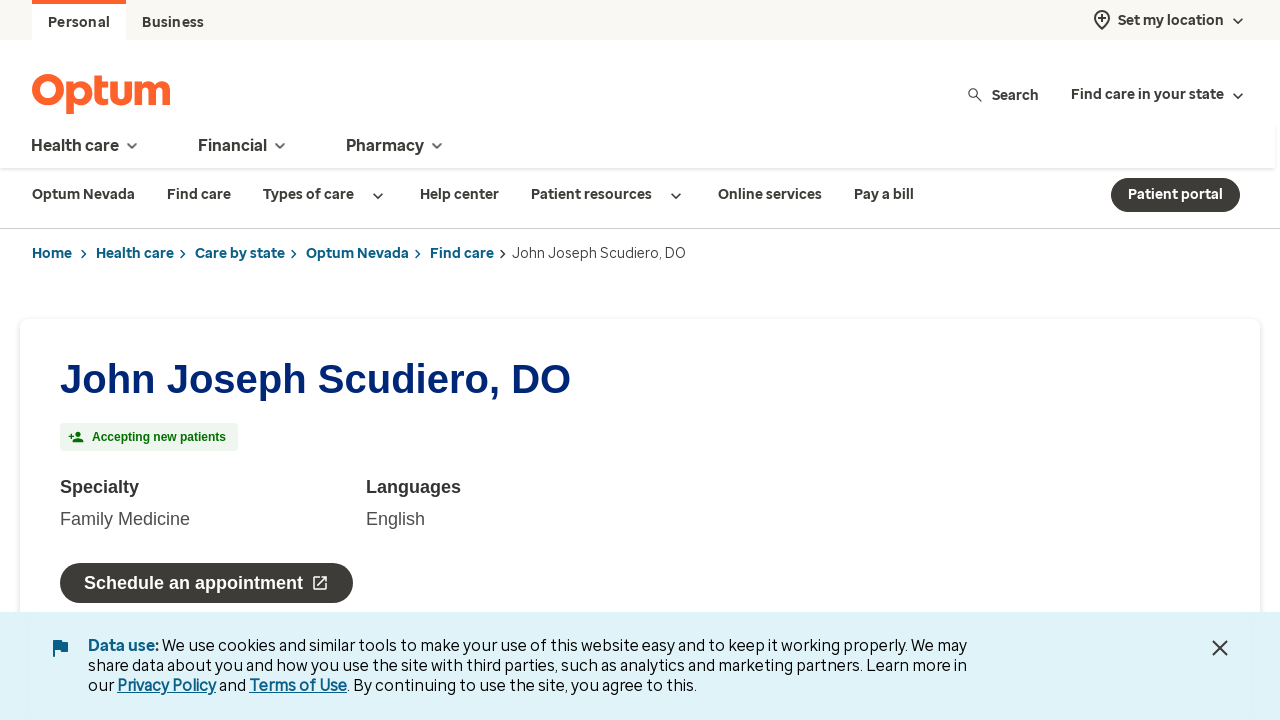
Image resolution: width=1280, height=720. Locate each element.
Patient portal (1175, 194)
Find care (462, 253)
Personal (79, 22)
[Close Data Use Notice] (1220, 648)
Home (52, 253)
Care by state (240, 253)
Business (173, 22)
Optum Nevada (357, 253)
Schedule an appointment (206, 583)
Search (1002, 94)
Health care (135, 253)
